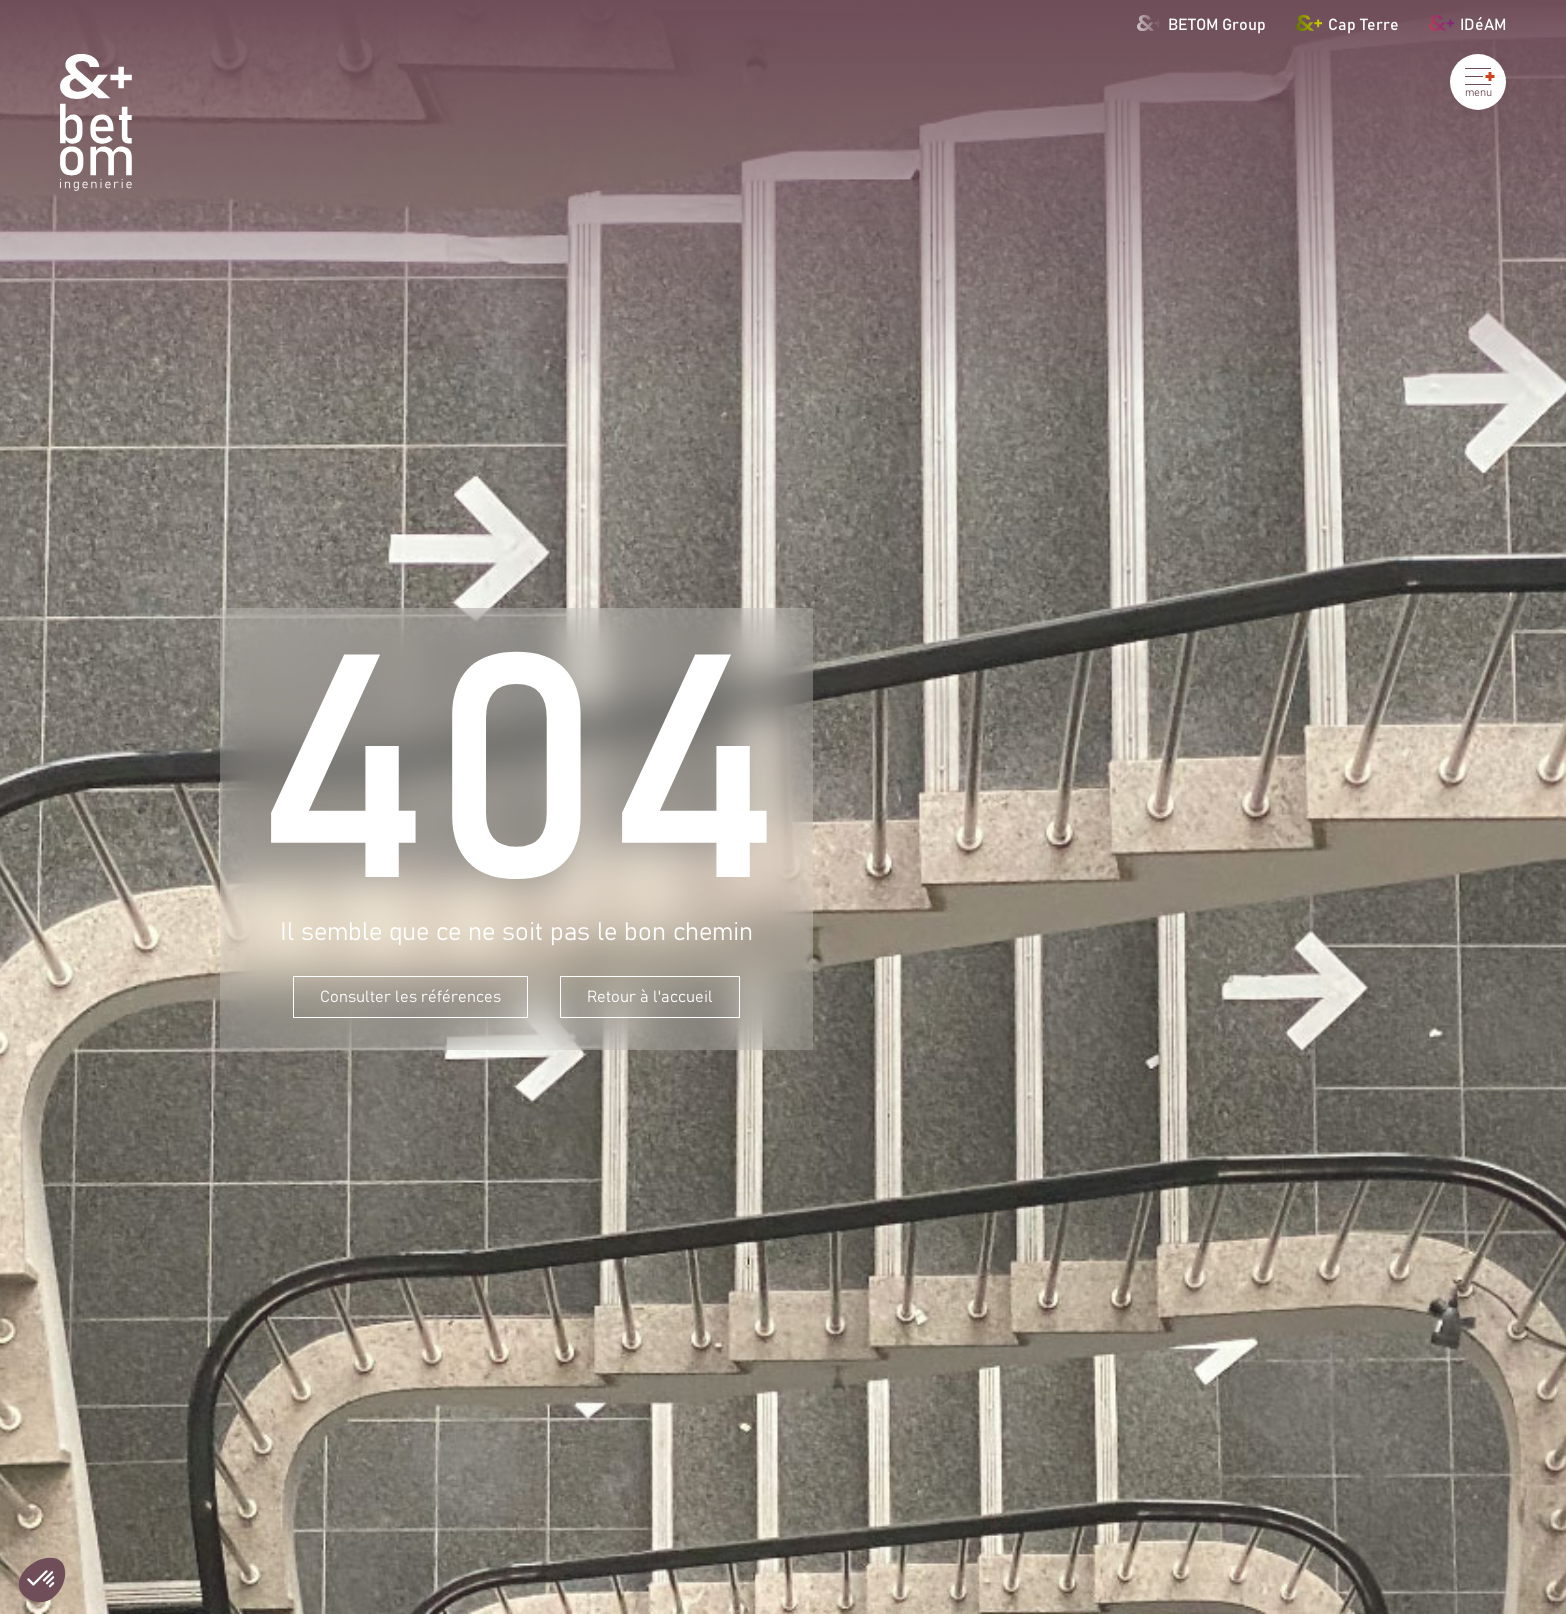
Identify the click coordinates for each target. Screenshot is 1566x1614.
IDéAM (1467, 23)
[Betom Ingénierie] (96, 122)
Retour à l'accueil (650, 997)
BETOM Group (1202, 23)
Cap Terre (1347, 23)
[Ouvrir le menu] (1478, 82)
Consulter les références (410, 997)
